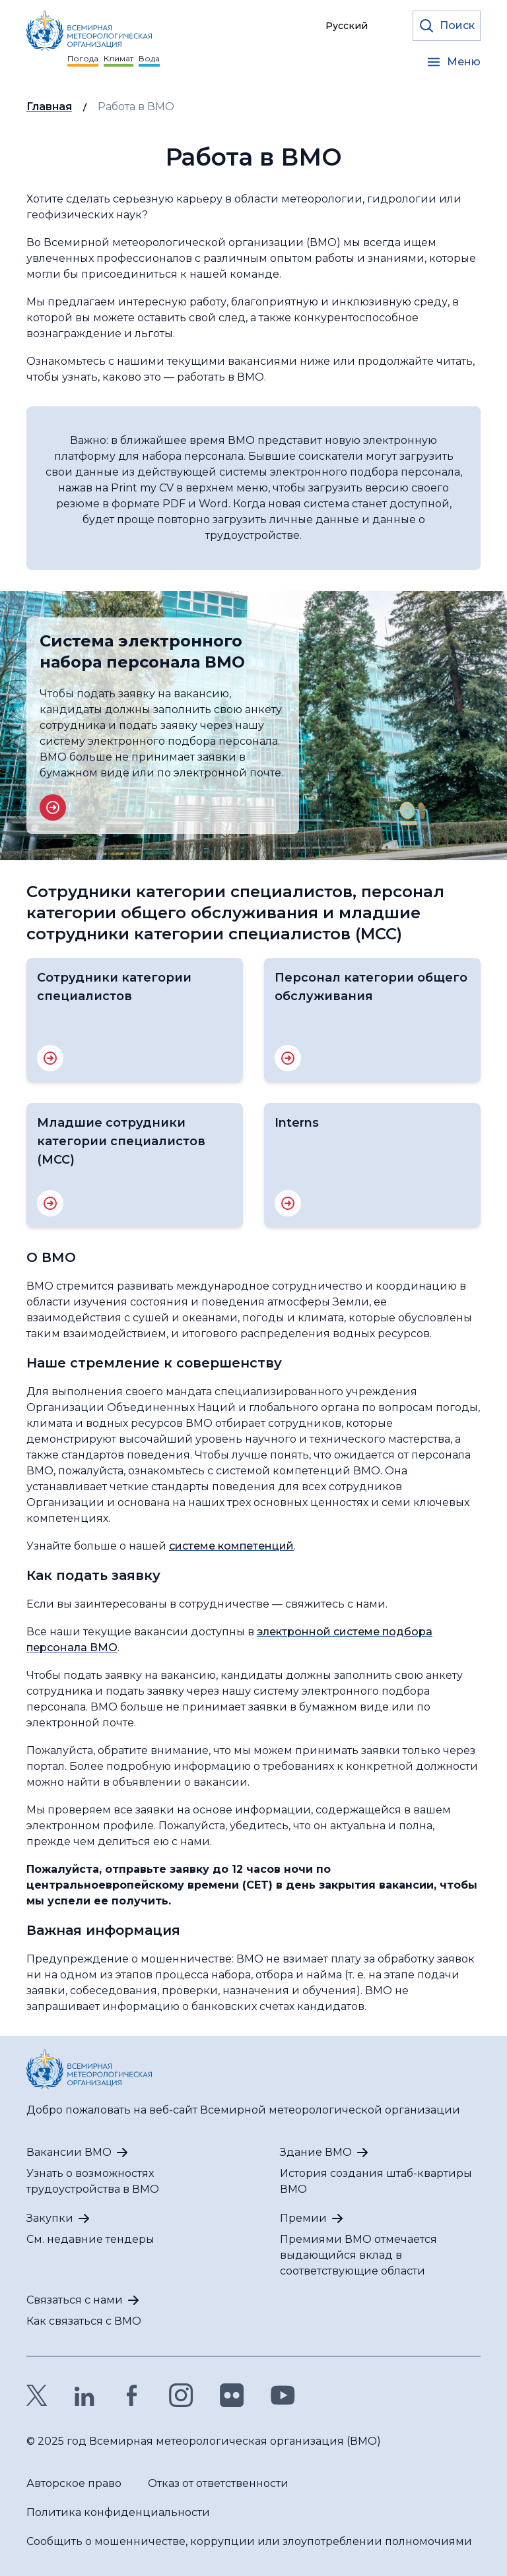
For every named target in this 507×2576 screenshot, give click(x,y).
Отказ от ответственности (218, 2483)
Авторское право (73, 2483)
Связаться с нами (74, 2300)
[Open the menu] (453, 62)
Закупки (49, 2218)
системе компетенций (231, 1546)
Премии (303, 2218)
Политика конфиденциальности (118, 2512)
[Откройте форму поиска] (447, 26)
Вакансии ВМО (69, 2152)
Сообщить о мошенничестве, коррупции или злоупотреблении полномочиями (249, 2541)
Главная (49, 106)
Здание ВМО (316, 2152)
